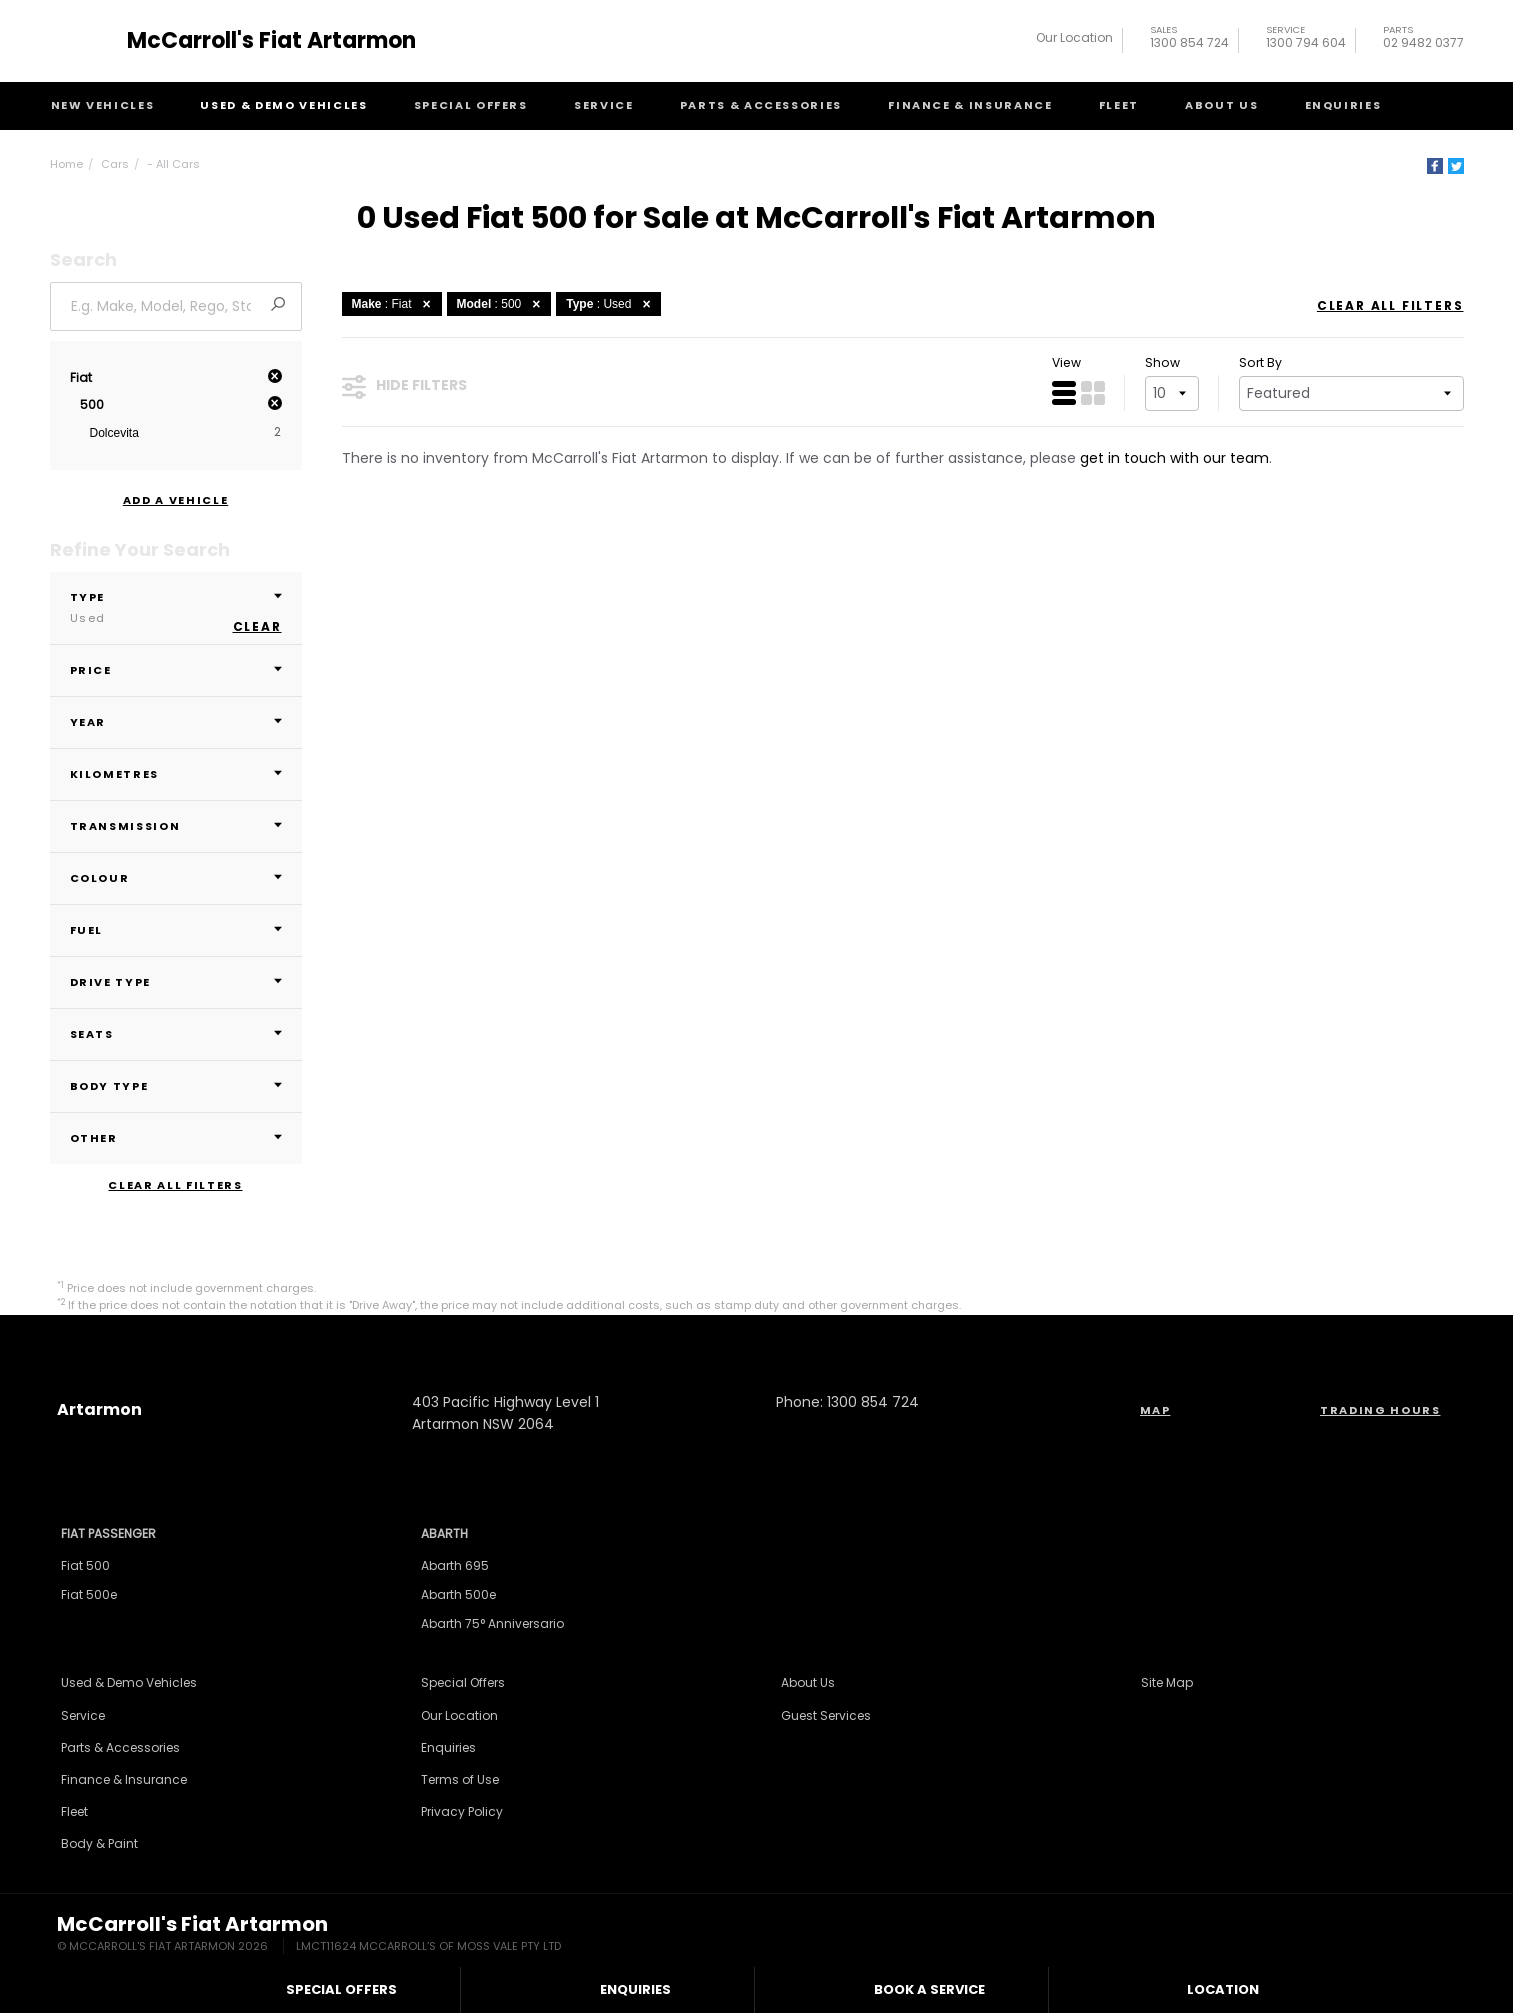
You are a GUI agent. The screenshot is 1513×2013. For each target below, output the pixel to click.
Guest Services (826, 1715)
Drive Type (176, 982)
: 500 (502, 304)
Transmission (176, 826)
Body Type (176, 1086)
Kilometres (176, 774)
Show (1162, 362)
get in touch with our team (1174, 458)
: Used (611, 304)
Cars (115, 164)
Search (1425, 105)
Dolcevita (114, 433)
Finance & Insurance (970, 105)
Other (176, 1138)
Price (176, 670)
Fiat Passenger (108, 1533)
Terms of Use (460, 1779)
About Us (1221, 105)
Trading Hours (1380, 1410)
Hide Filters (404, 385)
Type (176, 607)
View (1066, 362)
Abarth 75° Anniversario (492, 1623)
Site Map (1167, 1682)
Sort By (1260, 362)
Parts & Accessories (761, 105)
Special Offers (471, 105)
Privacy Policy (462, 1811)
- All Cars (173, 164)
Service (604, 105)
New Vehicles (103, 105)
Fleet (1119, 105)
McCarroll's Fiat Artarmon (271, 41)
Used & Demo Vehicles (283, 105)
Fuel (176, 930)
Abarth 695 (455, 1565)
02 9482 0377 (1423, 39)
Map (1155, 1410)
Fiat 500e (89, 1594)
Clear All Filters (175, 1185)
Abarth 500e (458, 1594)
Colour (176, 878)
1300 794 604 (1306, 39)
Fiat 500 (85, 1565)
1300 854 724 (1189, 39)
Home (66, 164)
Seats (176, 1034)
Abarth (444, 1533)
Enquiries (1343, 105)
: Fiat (394, 304)
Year (176, 722)
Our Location (1074, 37)
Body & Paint (99, 1843)
